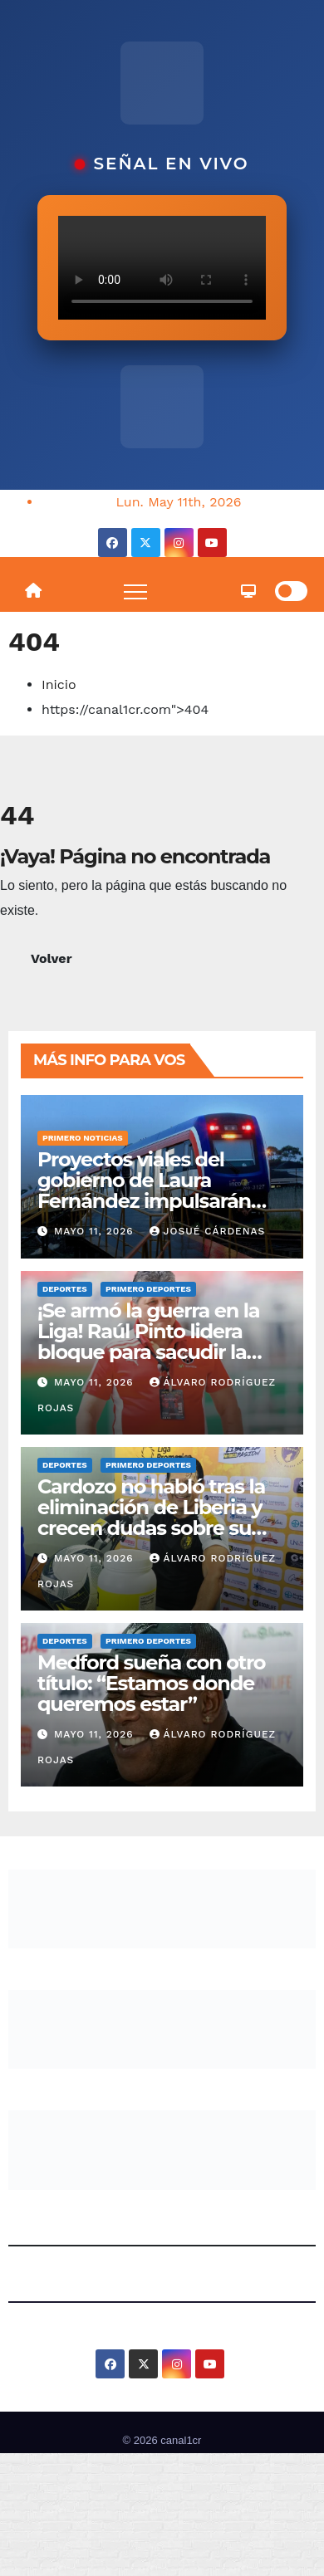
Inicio (59, 684)
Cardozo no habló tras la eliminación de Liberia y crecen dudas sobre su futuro (151, 1517)
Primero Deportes (148, 1288)
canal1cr (180, 2440)
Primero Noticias (82, 1137)
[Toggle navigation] (135, 591)
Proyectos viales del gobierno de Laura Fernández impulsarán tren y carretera (144, 1190)
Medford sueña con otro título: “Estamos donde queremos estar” (151, 1683)
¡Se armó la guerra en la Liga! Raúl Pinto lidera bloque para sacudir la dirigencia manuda (148, 1341)
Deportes (64, 1288)
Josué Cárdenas (208, 1231)
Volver (51, 958)
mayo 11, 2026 (96, 1231)
